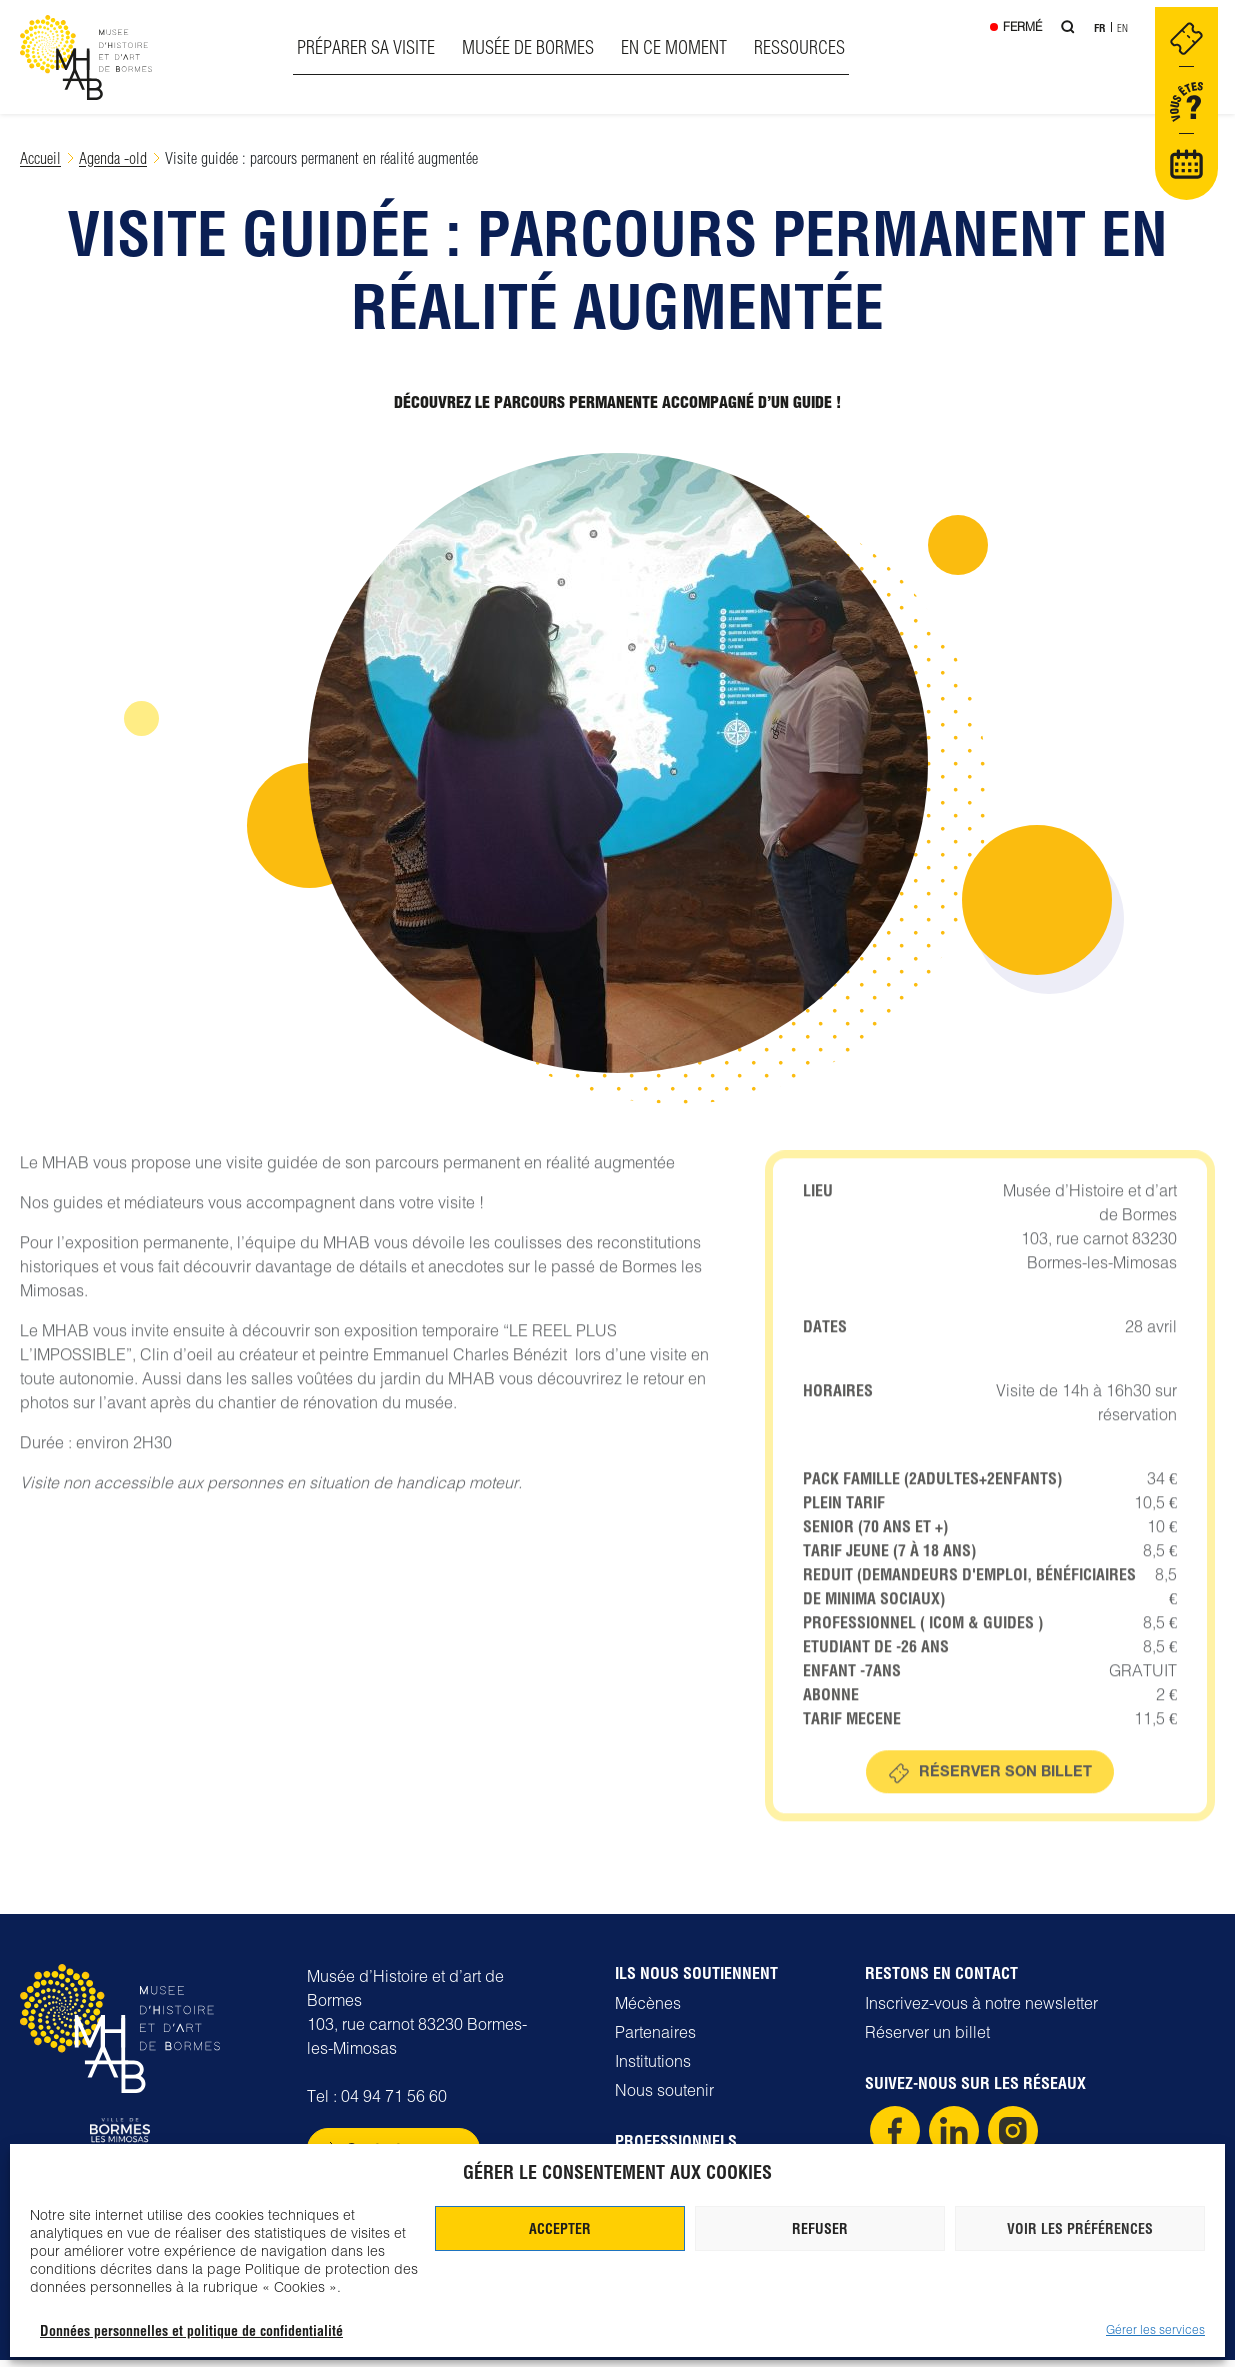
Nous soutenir (664, 2097)
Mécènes (648, 2010)
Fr (1098, 30)
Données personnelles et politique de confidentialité (191, 2331)
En (1122, 30)
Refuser (820, 2229)
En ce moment (673, 47)
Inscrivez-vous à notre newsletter (981, 2010)
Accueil (40, 157)
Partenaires (655, 2039)
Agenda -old (113, 157)
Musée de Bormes (527, 47)
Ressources (798, 47)
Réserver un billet (927, 2039)
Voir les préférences (1080, 2229)
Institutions (653, 2068)
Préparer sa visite (365, 47)
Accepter (560, 2229)
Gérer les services (1155, 2329)
